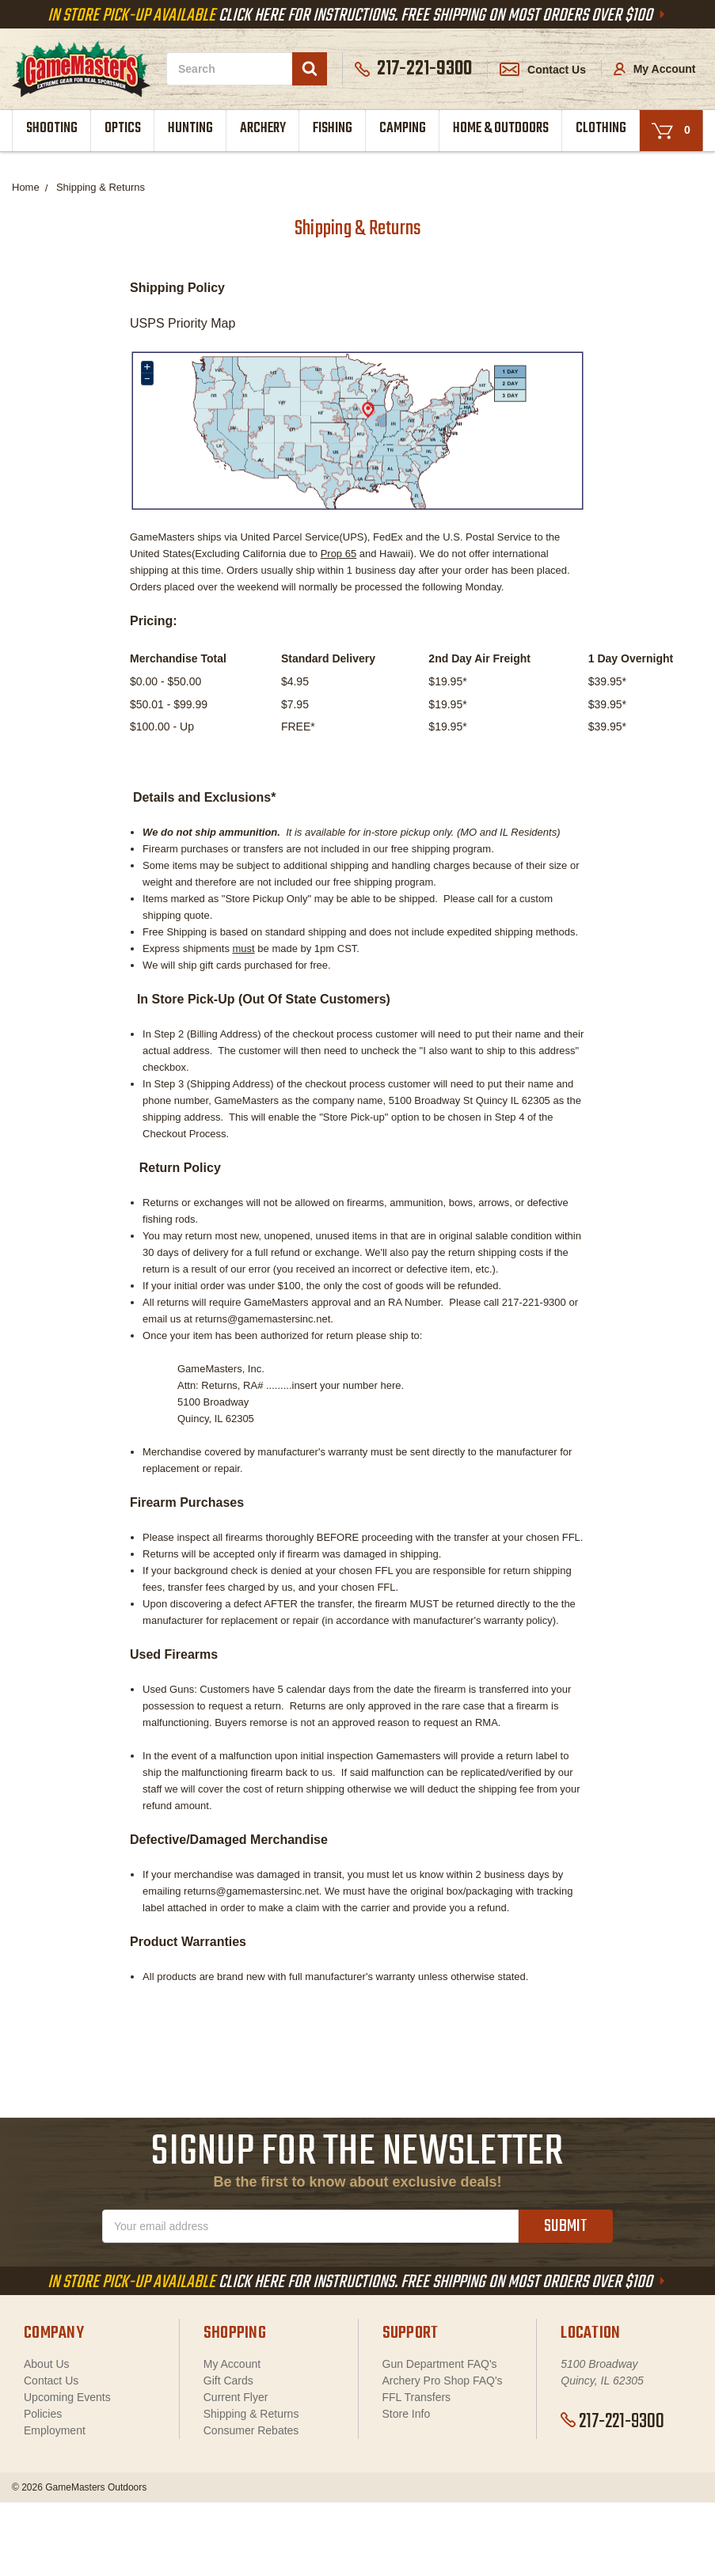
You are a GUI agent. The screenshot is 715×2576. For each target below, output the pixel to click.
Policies (43, 2413)
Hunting (190, 128)
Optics (123, 128)
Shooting (52, 128)
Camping (402, 128)
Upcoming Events (67, 2397)
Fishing (332, 128)
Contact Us (543, 69)
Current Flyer (235, 2397)
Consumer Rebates (251, 2430)
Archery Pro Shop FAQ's (442, 2380)
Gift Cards (228, 2380)
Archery (263, 128)
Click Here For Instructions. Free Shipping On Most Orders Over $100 (358, 16)
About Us (47, 2364)
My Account (655, 69)
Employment (55, 2430)
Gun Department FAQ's (439, 2364)
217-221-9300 (612, 2422)
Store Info (406, 2413)
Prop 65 (339, 554)
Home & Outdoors (501, 128)
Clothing (601, 128)
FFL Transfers (416, 2397)
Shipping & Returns (100, 187)
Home (26, 187)
